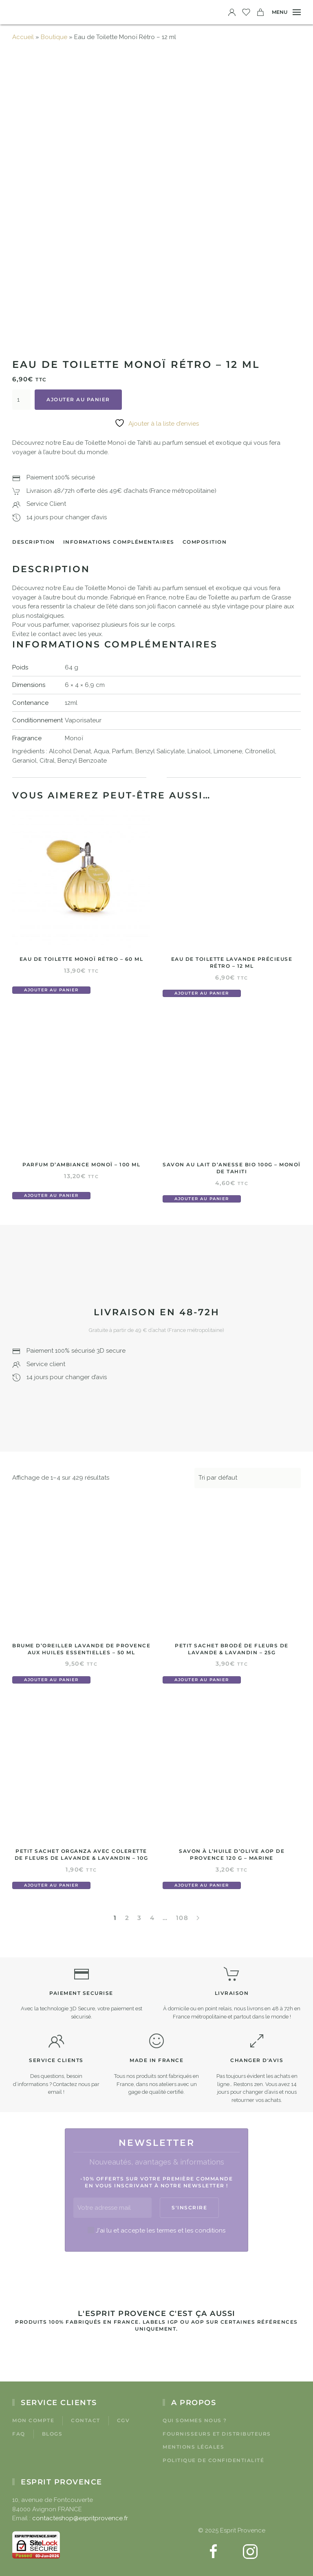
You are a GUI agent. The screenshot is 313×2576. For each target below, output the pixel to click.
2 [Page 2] (127, 1918)
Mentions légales (193, 2447)
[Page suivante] (197, 1917)
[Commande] (247, 1478)
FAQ (18, 2434)
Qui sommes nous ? (195, 2420)
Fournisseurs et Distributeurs (217, 2434)
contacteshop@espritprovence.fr (80, 2518)
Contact (85, 2420)
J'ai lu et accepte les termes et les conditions (160, 2230)
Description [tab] (33, 542)
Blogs (52, 2434)
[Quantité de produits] (21, 399)
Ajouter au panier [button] (51, 990)
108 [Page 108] (182, 1918)
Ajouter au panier (78, 399)
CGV (123, 2420)
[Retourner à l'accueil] (24, 12)
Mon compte (33, 2420)
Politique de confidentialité (213, 2460)
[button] (286, 12)
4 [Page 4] (152, 1918)
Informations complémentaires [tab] (118, 542)
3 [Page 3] (139, 1918)
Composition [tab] (205, 542)
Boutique (54, 37)
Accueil (23, 37)
